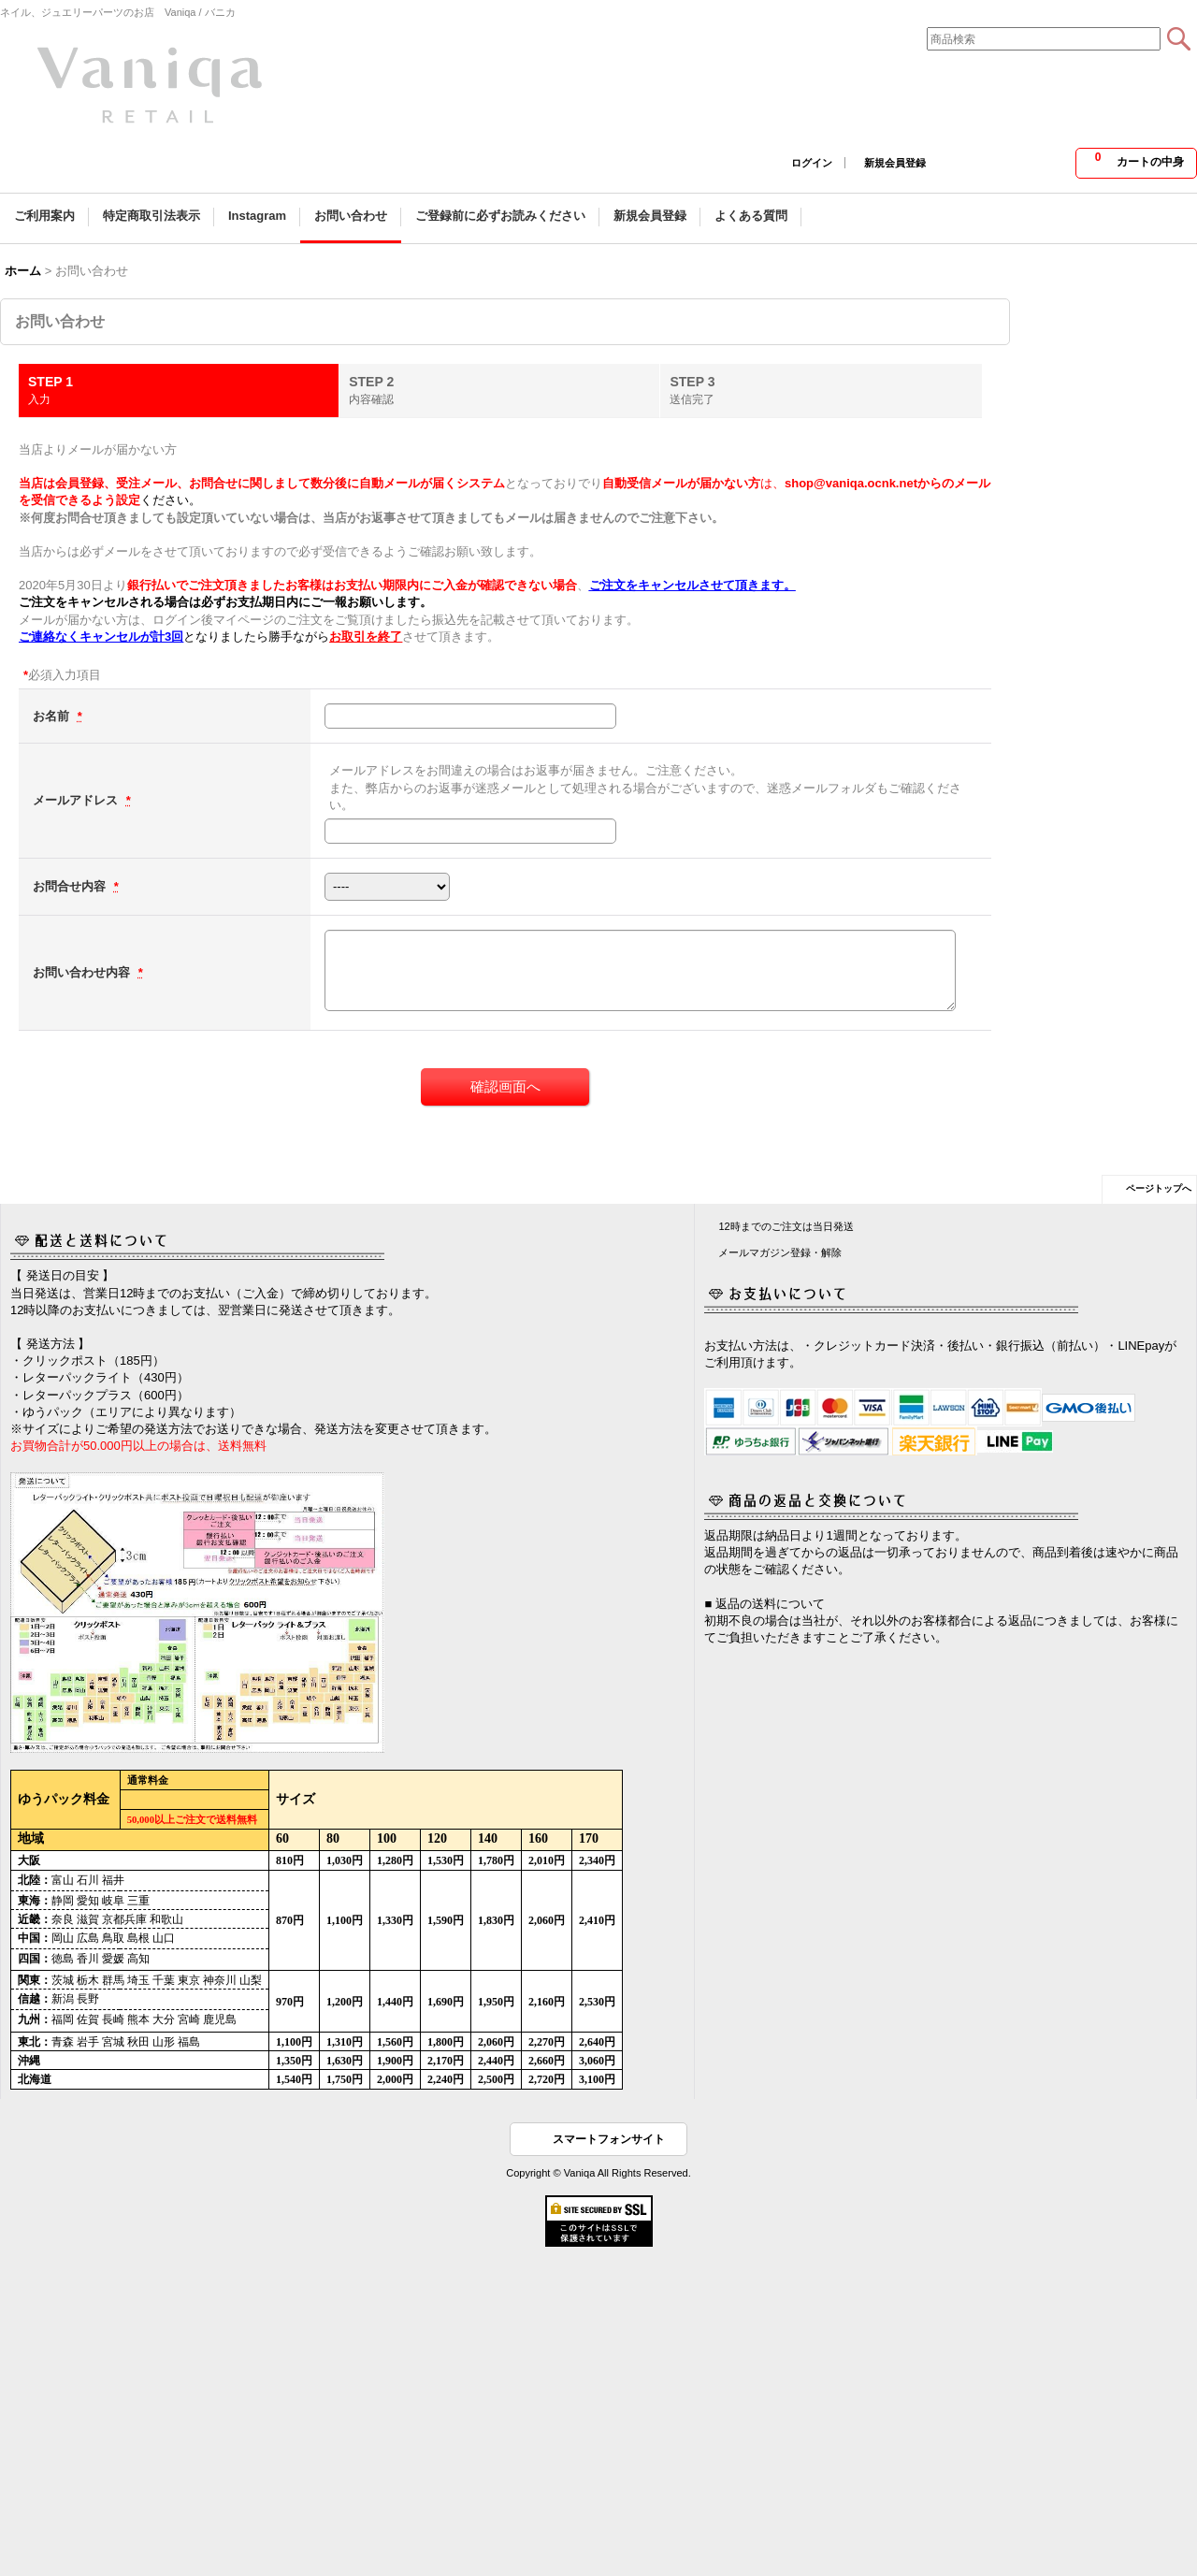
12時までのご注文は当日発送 (785, 1226)
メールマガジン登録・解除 (780, 1252)
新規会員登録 (895, 162)
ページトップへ (1158, 1188)
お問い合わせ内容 (83, 972)
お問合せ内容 (71, 886)
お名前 (53, 716)
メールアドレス (77, 800)
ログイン (811, 162)
